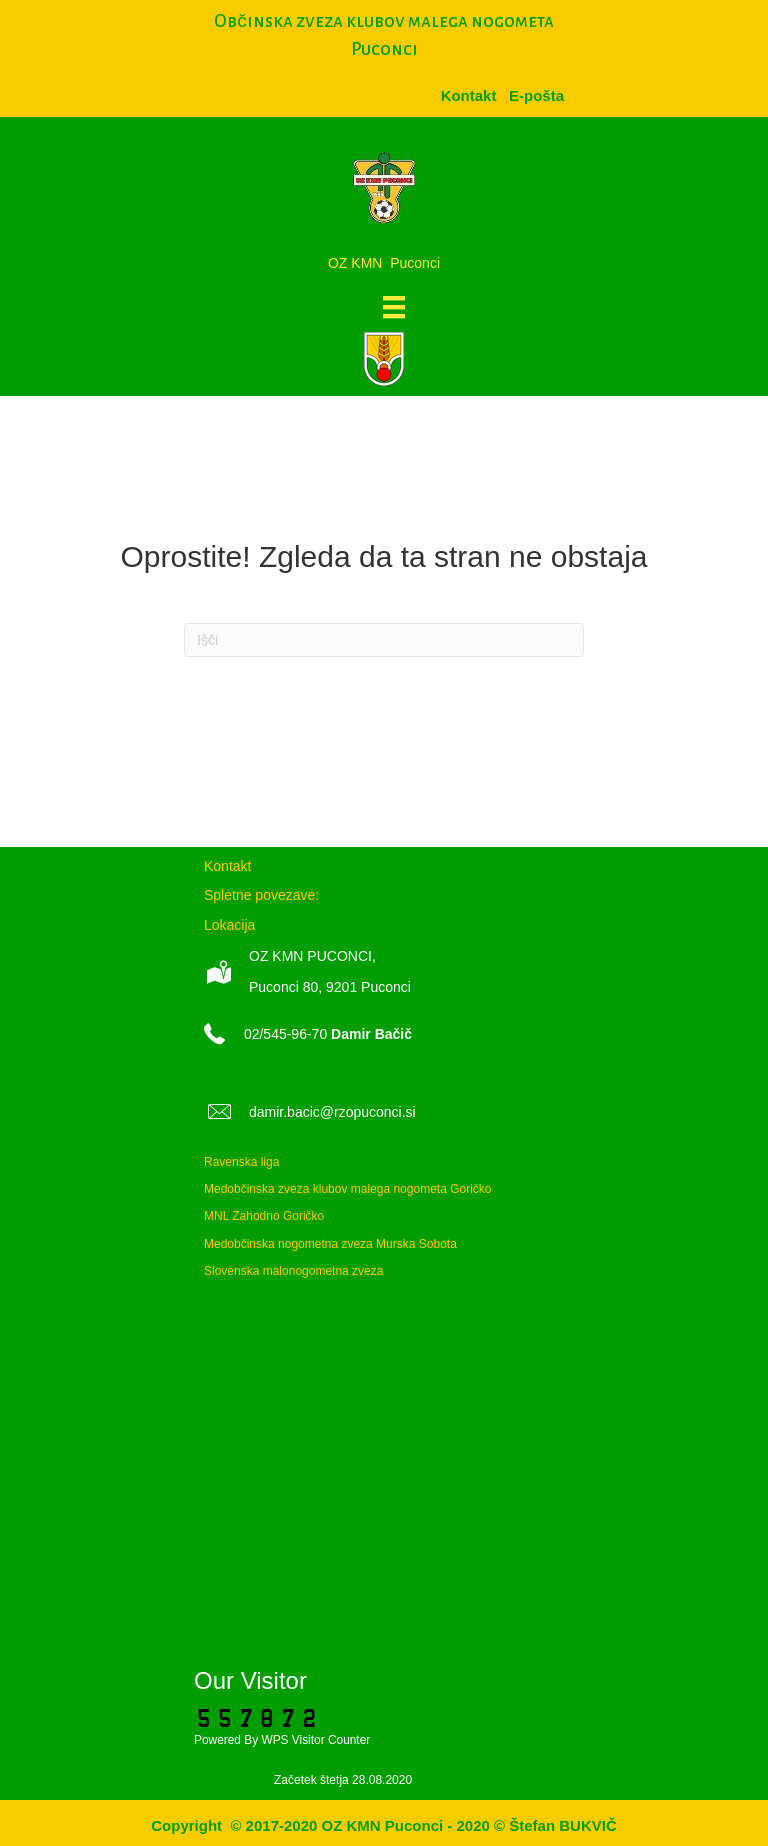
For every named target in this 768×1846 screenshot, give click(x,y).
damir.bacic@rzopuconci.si (332, 1112)
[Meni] (394, 307)
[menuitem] (536, 95)
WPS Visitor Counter (315, 1740)
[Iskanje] (384, 640)
